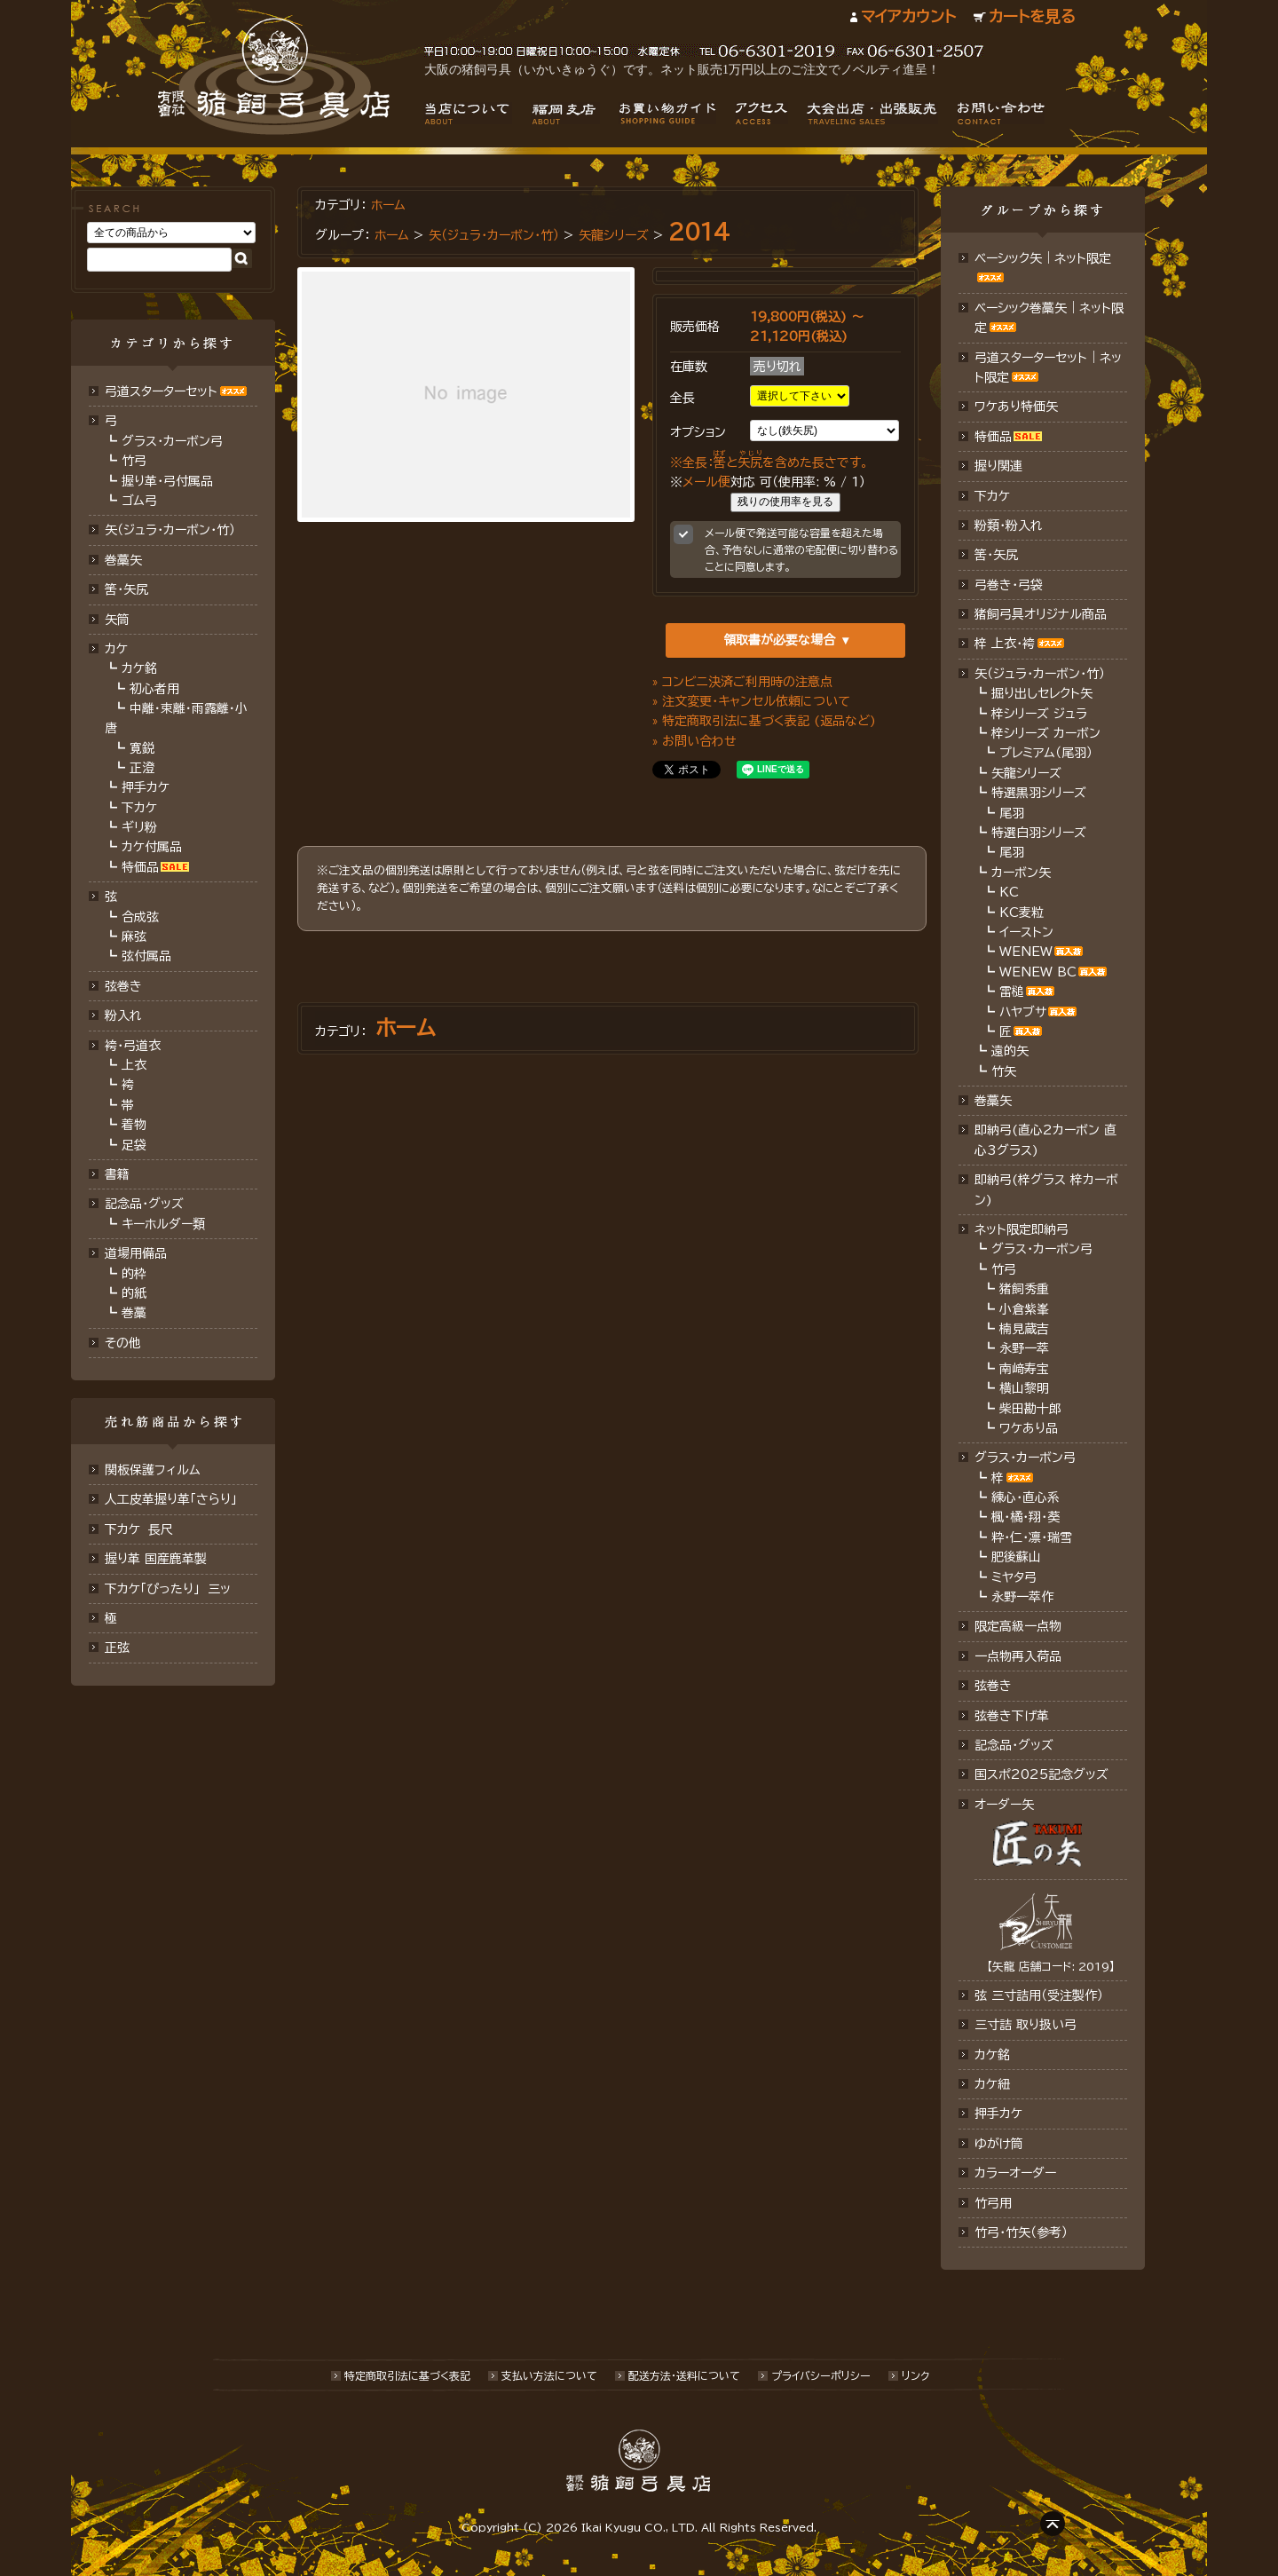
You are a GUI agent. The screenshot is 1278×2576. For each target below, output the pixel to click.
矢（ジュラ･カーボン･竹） (170, 530)
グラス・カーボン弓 (172, 441)
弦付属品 (146, 956)
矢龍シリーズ (614, 235)
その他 (123, 1343)
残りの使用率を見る (785, 501)
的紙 (134, 1293)
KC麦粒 (1021, 912)
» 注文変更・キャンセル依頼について (751, 701)
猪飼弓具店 (274, 76)
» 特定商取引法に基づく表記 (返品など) (764, 721)
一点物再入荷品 (1017, 1656)
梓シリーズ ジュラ (1039, 713)
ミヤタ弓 (1014, 1577)
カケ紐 (992, 2084)
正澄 (142, 768)
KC (1009, 892)
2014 (699, 231)
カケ (116, 649)
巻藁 (134, 1313)
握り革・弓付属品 (167, 481)
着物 (134, 1124)
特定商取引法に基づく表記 (407, 2375)
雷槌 (1011, 991)
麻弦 (134, 936)
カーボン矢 (1021, 872)
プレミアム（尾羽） (1046, 753)
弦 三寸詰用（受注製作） (1038, 1995)
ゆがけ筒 (998, 2143)
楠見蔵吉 (1024, 1329)
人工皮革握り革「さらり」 (171, 1499)
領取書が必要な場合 (779, 640)
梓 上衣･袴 (1004, 643)
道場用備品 (136, 1253)
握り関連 (998, 466)
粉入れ (123, 1015)
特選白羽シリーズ (1038, 832)
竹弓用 (993, 2203)
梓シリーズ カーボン (1045, 733)
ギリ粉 (139, 827)
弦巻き (123, 986)
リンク (915, 2375)
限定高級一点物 (1017, 1626)
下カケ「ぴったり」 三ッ (168, 1589)
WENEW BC (1038, 972)
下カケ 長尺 (139, 1529)
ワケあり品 (1028, 1428)
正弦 (117, 1647)
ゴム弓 (139, 500)
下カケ (139, 808)
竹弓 (134, 460)
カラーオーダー (1015, 2173)
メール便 (706, 482)
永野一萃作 (1022, 1597)
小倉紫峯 (1024, 1309)
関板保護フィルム (153, 1470)
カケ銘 (139, 668)
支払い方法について (549, 2375)
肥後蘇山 (1016, 1557)
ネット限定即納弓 (1021, 1229)
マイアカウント (908, 16)
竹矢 (1003, 1071)
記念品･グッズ (1013, 1745)
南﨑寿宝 (1024, 1369)
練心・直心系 (1025, 1497)
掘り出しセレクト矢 (1042, 693)
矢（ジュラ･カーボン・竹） (494, 235)
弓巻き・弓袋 (1008, 585)
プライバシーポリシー (821, 2375)
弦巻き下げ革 (1011, 1716)
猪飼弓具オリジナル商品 (1040, 614)
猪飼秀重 (1024, 1289)
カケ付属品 (152, 847)
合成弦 (140, 917)
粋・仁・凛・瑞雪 (1031, 1537)
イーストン (1026, 932)
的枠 (134, 1274)
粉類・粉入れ (1008, 525)
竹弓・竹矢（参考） (1021, 2232)
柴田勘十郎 (1030, 1409)
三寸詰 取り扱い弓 (1025, 2025)
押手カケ (146, 787)
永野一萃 (1024, 1348)
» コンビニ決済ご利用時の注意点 (742, 682)
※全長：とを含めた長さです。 (769, 462)
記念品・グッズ (144, 1203)
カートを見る (1032, 16)
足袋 (134, 1145)
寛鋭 (142, 748)
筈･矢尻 (126, 589)
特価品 (140, 867)
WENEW (1026, 951)
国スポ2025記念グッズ (1041, 1774)
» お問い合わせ (694, 741)
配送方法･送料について (684, 2375)
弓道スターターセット (161, 391)
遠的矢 (1010, 1051)
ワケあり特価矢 (1016, 406)
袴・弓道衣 (133, 1045)
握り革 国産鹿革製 (156, 1559)
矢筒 (117, 619)
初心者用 (154, 689)
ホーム (388, 205)
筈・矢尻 (996, 555)
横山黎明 (1024, 1388)
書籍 (117, 1174)
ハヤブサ (1022, 1012)
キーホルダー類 (163, 1224)
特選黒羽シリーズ (1038, 792)
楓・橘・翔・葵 (1025, 1517)
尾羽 (1011, 813)
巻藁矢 (123, 560)
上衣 (134, 1065)
